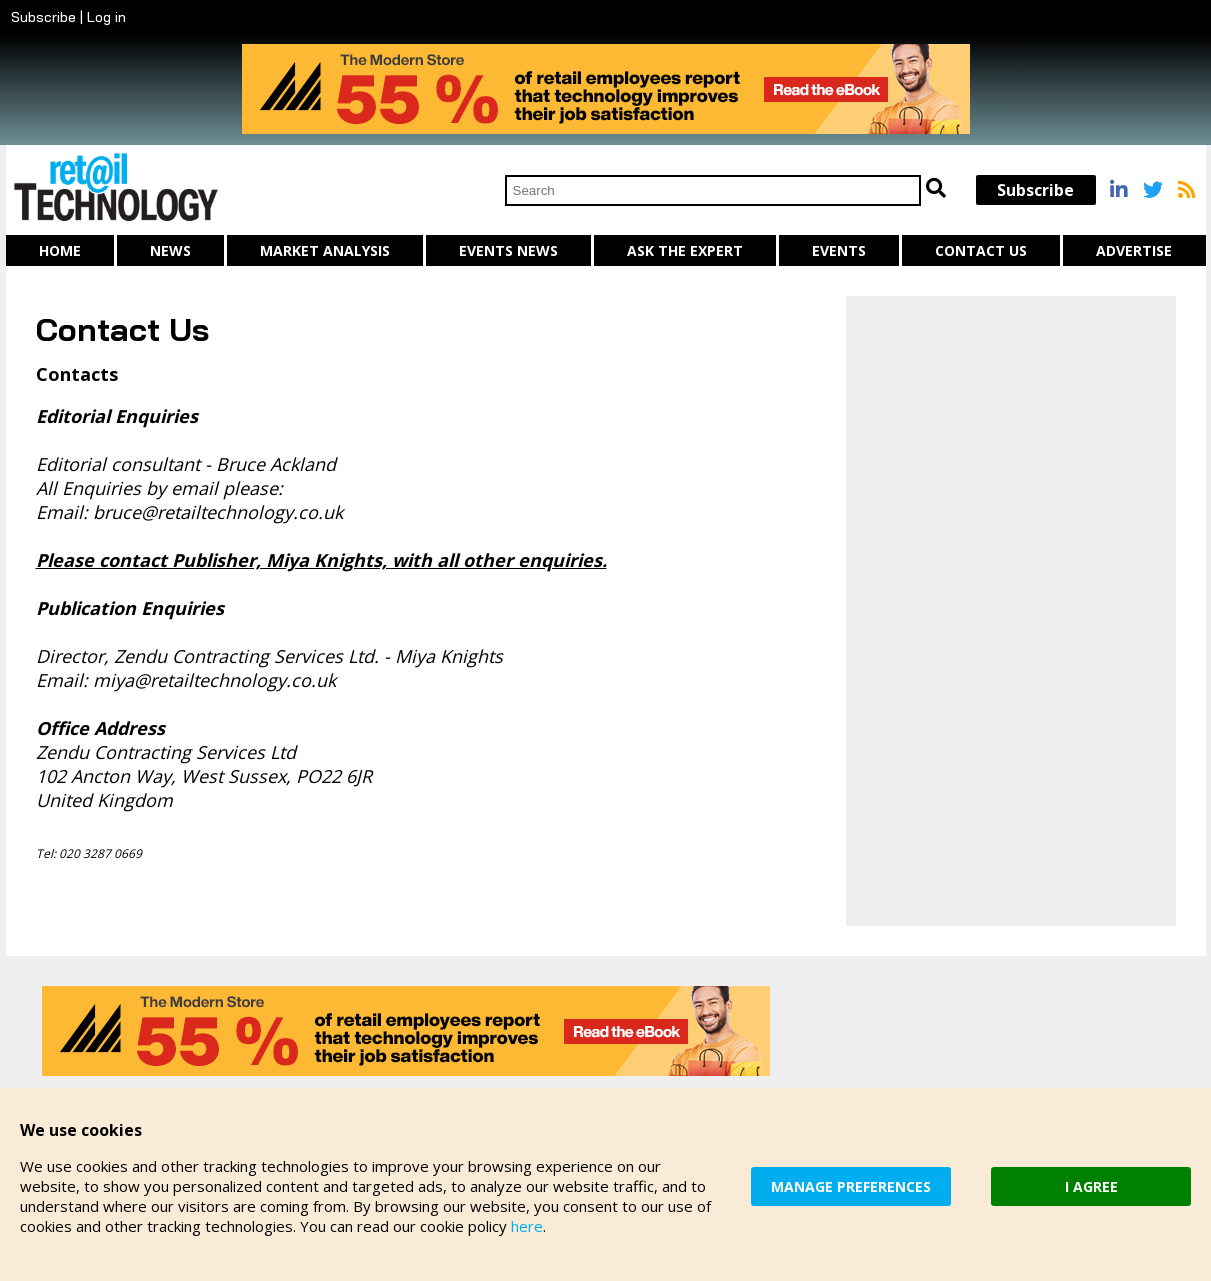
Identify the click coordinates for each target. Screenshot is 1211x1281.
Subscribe (43, 17)
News (170, 250)
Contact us (981, 250)
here (527, 1226)
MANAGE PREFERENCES (851, 1186)
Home (60, 250)
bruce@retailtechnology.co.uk (218, 512)
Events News (508, 250)
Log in (106, 17)
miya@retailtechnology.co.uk (214, 680)
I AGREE (1091, 1186)
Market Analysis (325, 250)
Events (839, 250)
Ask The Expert (685, 250)
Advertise (1134, 250)
